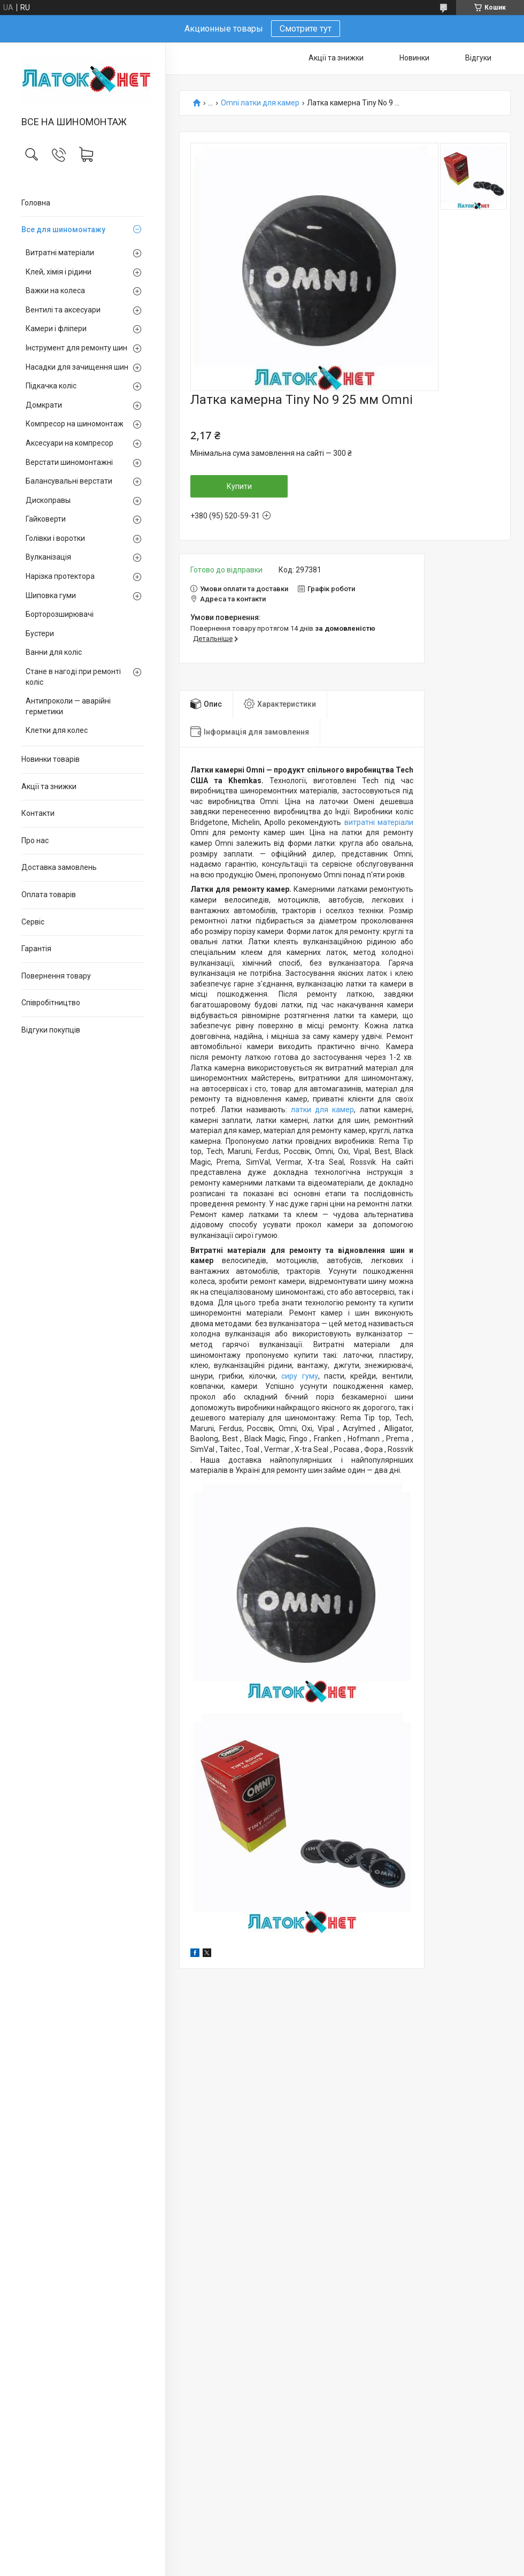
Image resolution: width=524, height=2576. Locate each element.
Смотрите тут (306, 29)
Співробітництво (50, 1002)
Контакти (38, 813)
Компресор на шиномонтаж (75, 423)
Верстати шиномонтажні (69, 462)
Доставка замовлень (59, 867)
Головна (35, 202)
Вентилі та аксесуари (63, 309)
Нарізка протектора (60, 576)
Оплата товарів (48, 894)
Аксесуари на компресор (69, 443)
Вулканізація (48, 557)
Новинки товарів (50, 759)
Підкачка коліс (51, 385)
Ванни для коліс (54, 652)
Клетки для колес (57, 730)
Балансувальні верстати (69, 481)
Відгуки (478, 57)
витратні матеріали (378, 822)
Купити (239, 486)
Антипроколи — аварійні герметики (68, 706)
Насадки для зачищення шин (77, 367)
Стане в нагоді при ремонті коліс (73, 676)
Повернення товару (56, 976)
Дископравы (48, 500)
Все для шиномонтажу (63, 229)
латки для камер (323, 1109)
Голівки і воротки (55, 538)
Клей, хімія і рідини (58, 271)
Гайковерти (46, 519)
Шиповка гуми (51, 595)
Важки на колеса (55, 290)
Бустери (40, 633)
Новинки (414, 57)
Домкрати (44, 405)
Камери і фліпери (56, 328)
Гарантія (36, 948)
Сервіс (32, 922)
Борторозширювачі (60, 614)
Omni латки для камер (260, 103)
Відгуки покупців (50, 1030)
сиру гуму (299, 1376)
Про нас (35, 840)
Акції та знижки (48, 786)
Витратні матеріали (60, 252)
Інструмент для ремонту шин (76, 347)
